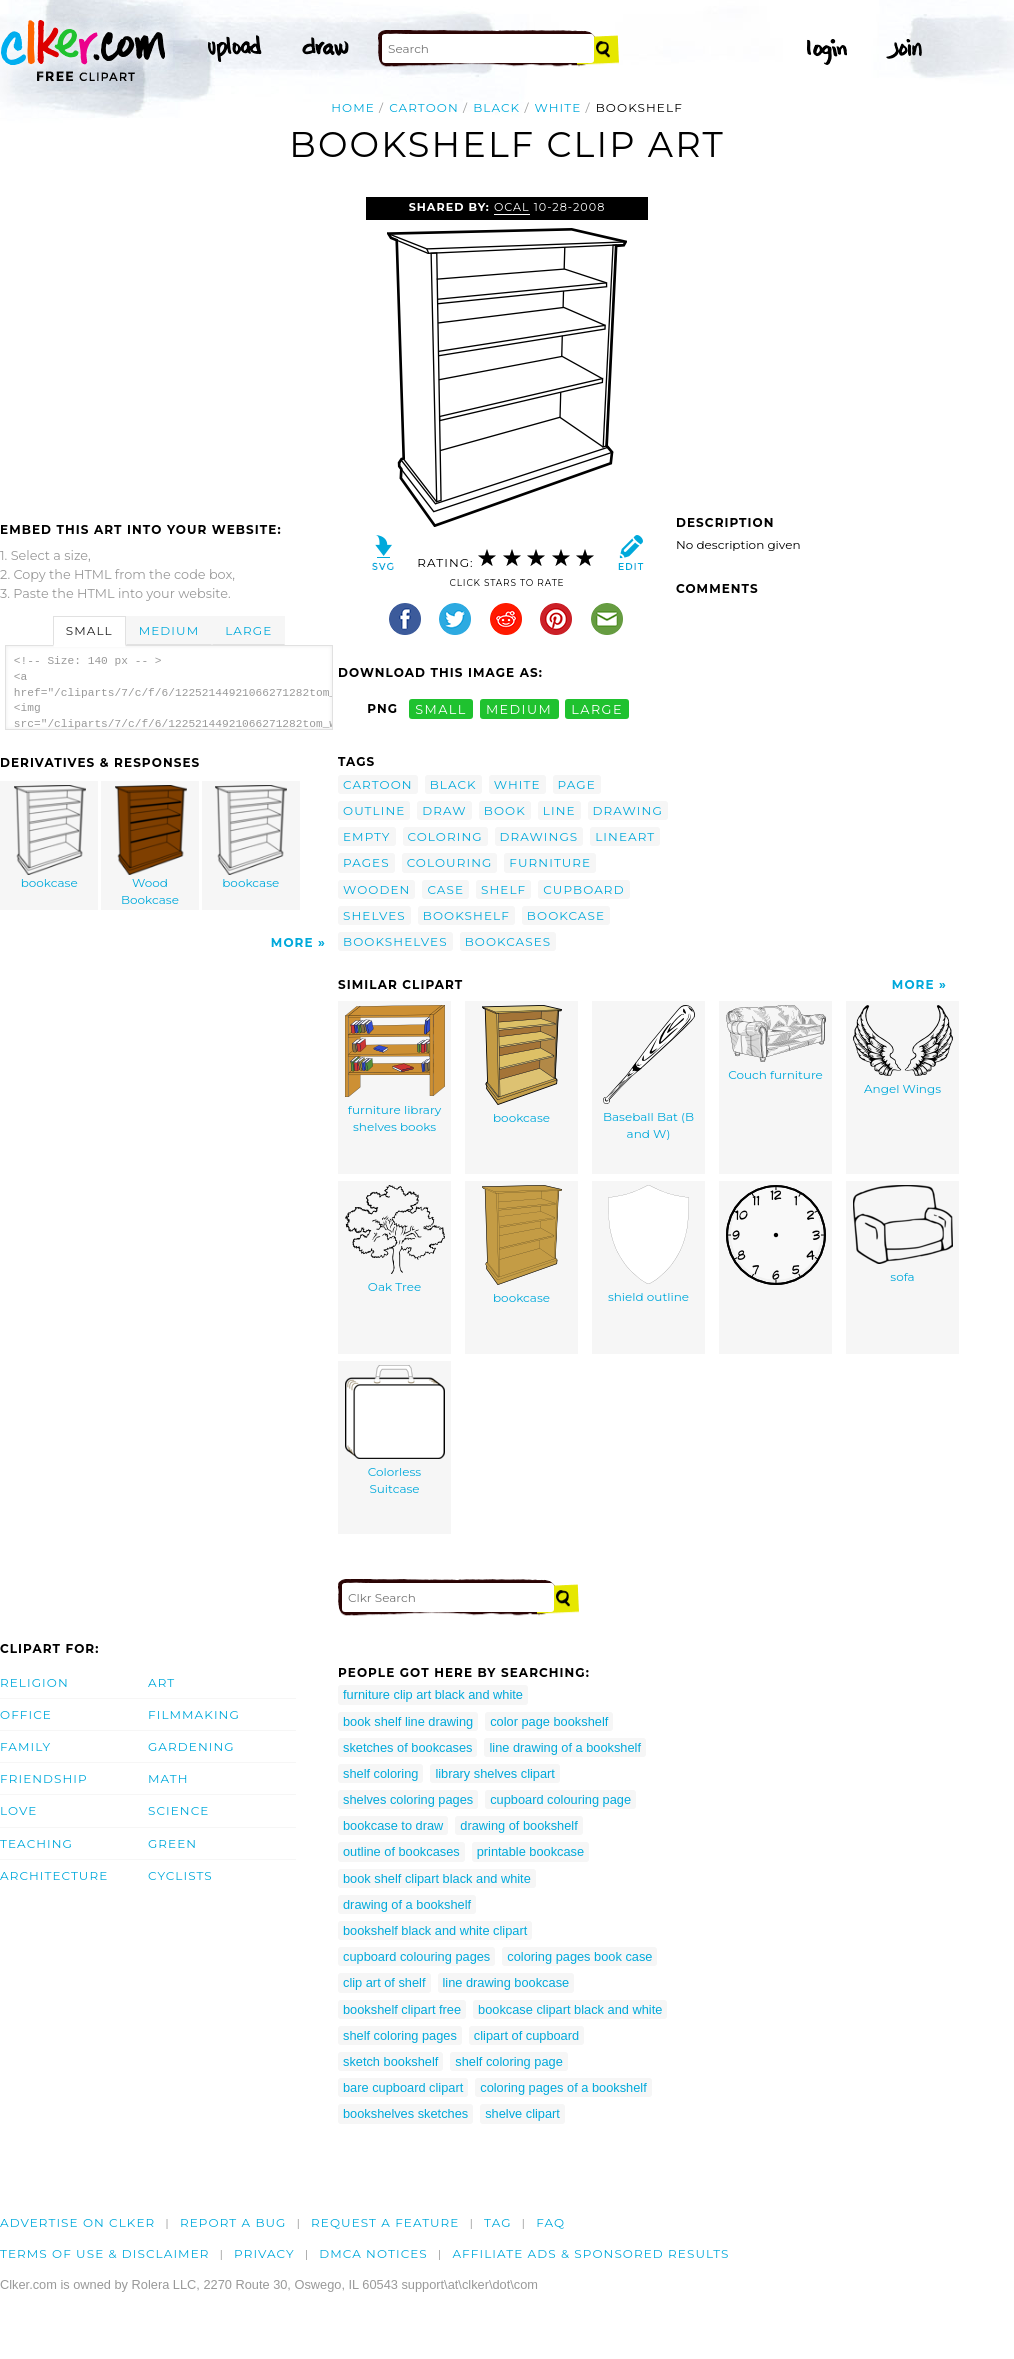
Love (18, 1810)
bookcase (50, 837)
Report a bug (233, 2222)
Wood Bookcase (151, 846)
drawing (628, 810)
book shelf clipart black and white (437, 1878)
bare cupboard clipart (403, 2087)
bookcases (508, 941)
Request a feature (385, 2222)
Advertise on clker (77, 2222)
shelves (374, 915)
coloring (445, 836)
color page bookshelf (549, 1721)
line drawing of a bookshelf (565, 1747)
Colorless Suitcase (395, 1430)
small (441, 708)
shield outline (648, 1244)
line (559, 810)
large (597, 708)
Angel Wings (903, 1050)
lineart (625, 836)
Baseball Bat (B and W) (649, 1073)
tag (497, 2222)
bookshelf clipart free (402, 2009)
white (558, 107)
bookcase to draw (393, 1825)
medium (519, 708)
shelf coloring (380, 1773)
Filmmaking (194, 1714)
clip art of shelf (384, 1982)
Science (178, 1810)
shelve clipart (522, 2113)
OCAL (512, 207)
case (445, 889)
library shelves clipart (494, 1773)
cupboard (583, 889)
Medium (169, 630)
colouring (450, 862)
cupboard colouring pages (416, 1956)
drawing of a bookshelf (407, 1904)
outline (374, 810)
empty (367, 836)
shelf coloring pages (400, 2035)
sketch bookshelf (390, 2061)
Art (161, 1682)
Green (172, 1843)
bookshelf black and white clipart (435, 1930)
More (292, 942)
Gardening (191, 1746)
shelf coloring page (508, 2061)
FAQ (550, 2222)
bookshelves (395, 941)
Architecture (54, 1875)
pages (366, 862)
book (505, 810)
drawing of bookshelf (518, 1825)
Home (353, 107)
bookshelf (466, 915)
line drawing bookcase (506, 1982)
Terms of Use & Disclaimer (105, 2253)
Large (248, 630)
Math (168, 1778)
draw (444, 810)
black (496, 107)
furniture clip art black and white (433, 1694)
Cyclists (180, 1875)
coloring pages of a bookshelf (563, 2087)
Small (89, 630)
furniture (550, 862)
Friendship (44, 1778)
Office (26, 1714)
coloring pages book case (579, 1956)
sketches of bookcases (407, 1747)
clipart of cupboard (526, 2035)
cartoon (424, 107)
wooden (376, 889)
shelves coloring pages (408, 1799)
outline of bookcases (401, 1851)
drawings (539, 836)
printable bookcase (530, 1851)
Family (25, 1746)
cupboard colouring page (560, 1799)
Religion (34, 1682)
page (577, 784)
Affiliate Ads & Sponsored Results (590, 2253)
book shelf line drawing (408, 1721)
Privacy (264, 2253)
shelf (503, 889)
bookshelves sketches (405, 2113)
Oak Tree (395, 1239)
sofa (903, 1234)
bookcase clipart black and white (570, 2009)
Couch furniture (776, 1043)
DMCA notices (373, 2253)
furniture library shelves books (395, 1069)
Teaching (36, 1843)
